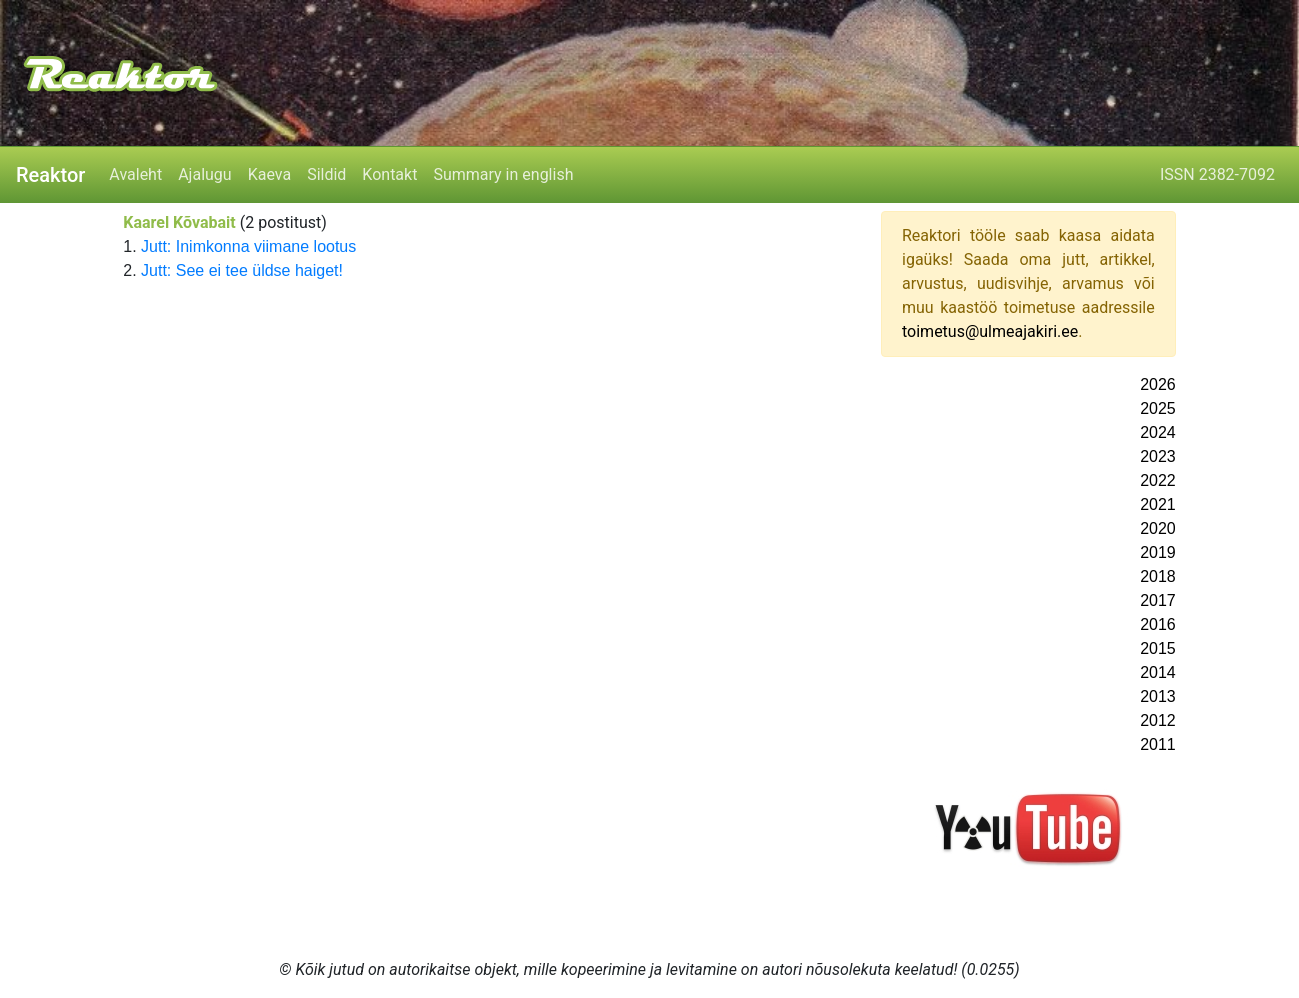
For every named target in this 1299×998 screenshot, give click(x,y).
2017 (1158, 600)
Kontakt (389, 174)
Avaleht (135, 174)
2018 (1158, 576)
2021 (1158, 504)
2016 (1158, 624)
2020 (1158, 528)
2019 (1158, 552)
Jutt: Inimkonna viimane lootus (248, 246)
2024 (1158, 432)
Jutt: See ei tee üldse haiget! (242, 270)
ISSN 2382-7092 (1217, 174)
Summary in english (503, 174)
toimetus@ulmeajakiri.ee (990, 331)
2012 (1158, 720)
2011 (1158, 744)
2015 (1158, 648)
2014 (1158, 672)
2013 (1158, 696)
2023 (1158, 456)
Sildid (326, 174)
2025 (1158, 408)
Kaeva (269, 174)
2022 (1158, 480)
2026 (1158, 384)
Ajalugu (204, 174)
